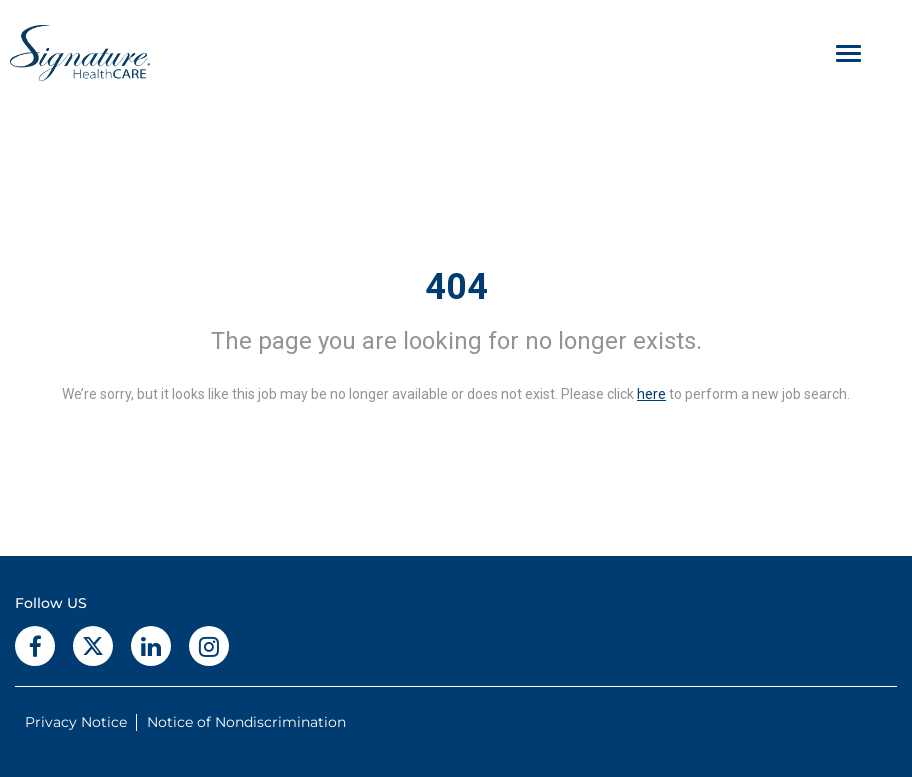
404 (456, 287)
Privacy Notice (76, 722)
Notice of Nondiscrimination (246, 722)
